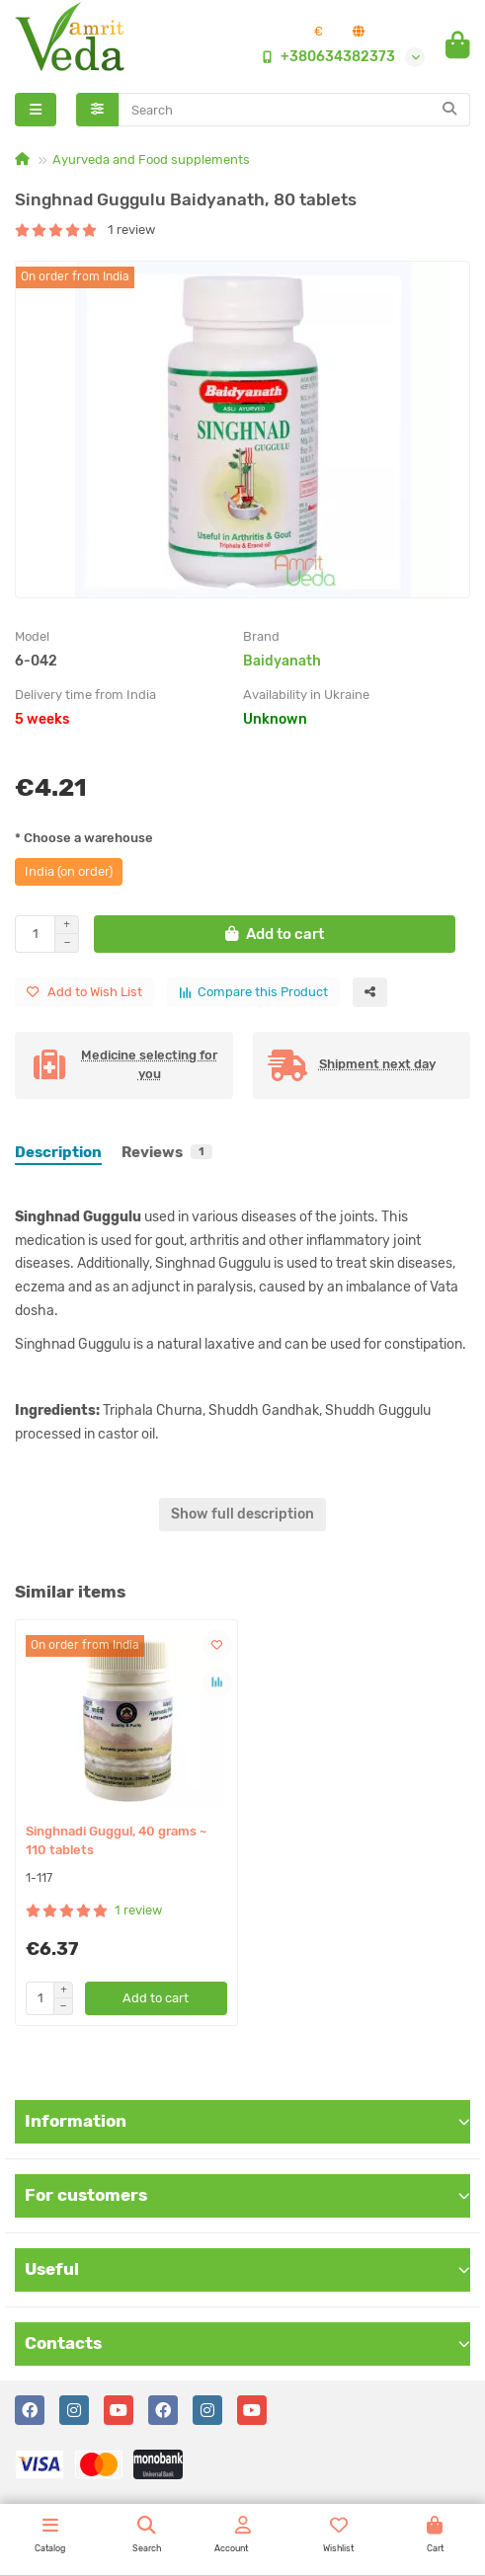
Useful (247, 2269)
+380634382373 (324, 57)
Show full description (242, 1514)
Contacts (247, 2343)
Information (247, 2121)
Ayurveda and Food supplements (151, 159)
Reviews (166, 1152)
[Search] (295, 109)
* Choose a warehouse (84, 837)
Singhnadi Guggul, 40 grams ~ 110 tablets (116, 1840)
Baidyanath (282, 661)
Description (58, 1152)
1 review (85, 229)
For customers (247, 2195)
